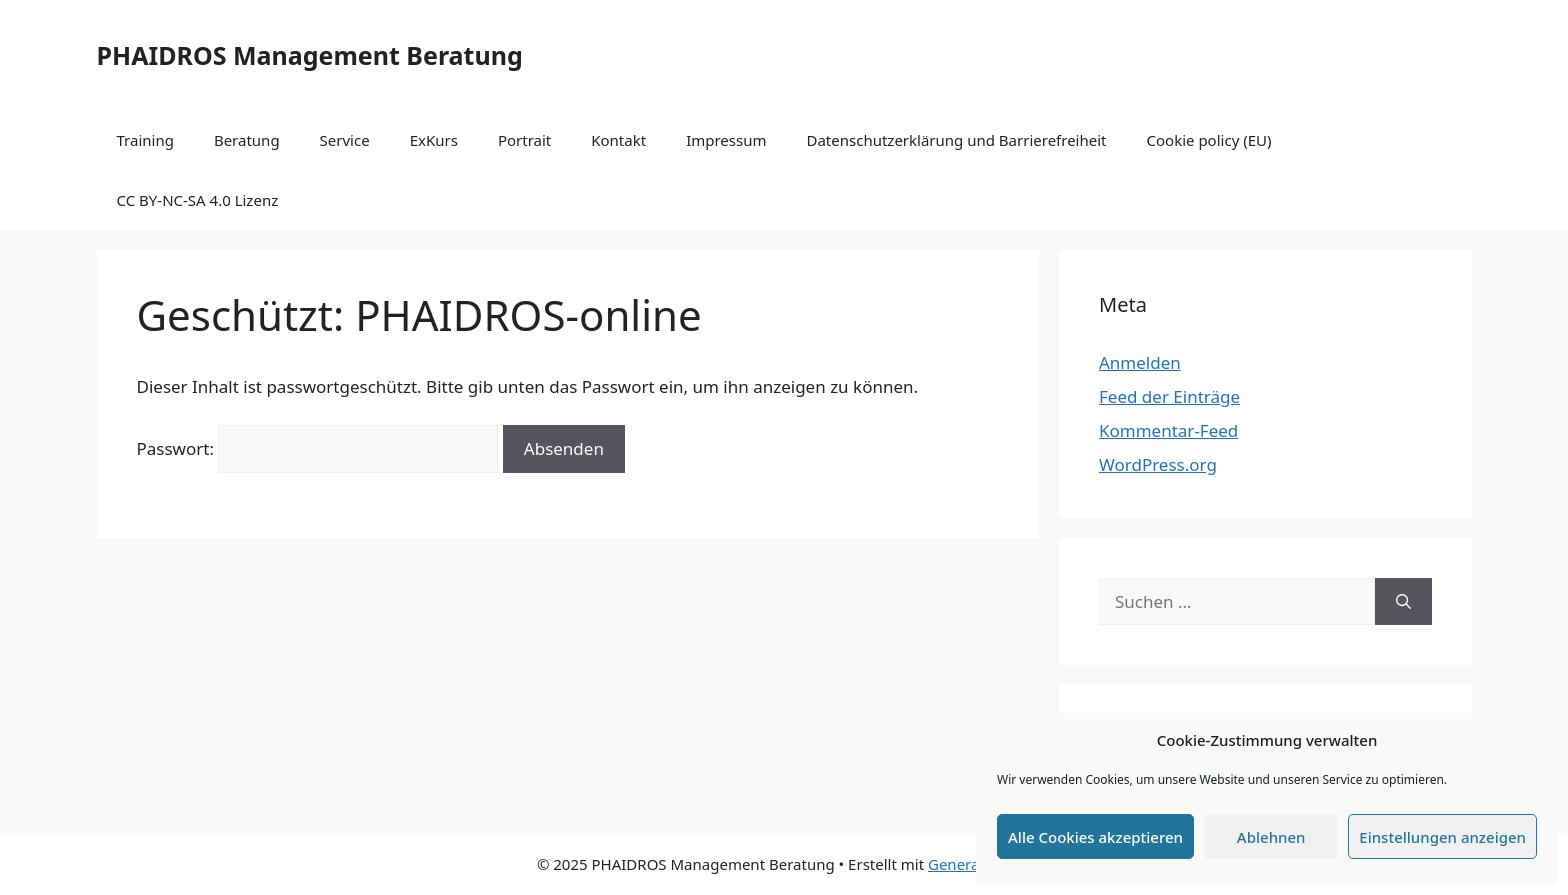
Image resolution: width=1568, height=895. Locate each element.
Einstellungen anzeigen (1442, 837)
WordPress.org (1158, 464)
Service (345, 140)
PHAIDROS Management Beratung (310, 55)
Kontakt (618, 140)
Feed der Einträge (1169, 396)
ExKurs (434, 140)
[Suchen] (1403, 602)
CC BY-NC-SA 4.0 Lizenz (198, 200)
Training (145, 140)
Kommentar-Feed (1168, 430)
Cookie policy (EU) (1209, 140)
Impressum (726, 140)
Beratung (247, 140)
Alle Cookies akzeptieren (1095, 837)
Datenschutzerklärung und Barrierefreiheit (956, 140)
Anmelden (1140, 362)
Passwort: (318, 448)
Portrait (524, 140)
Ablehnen (1271, 837)
